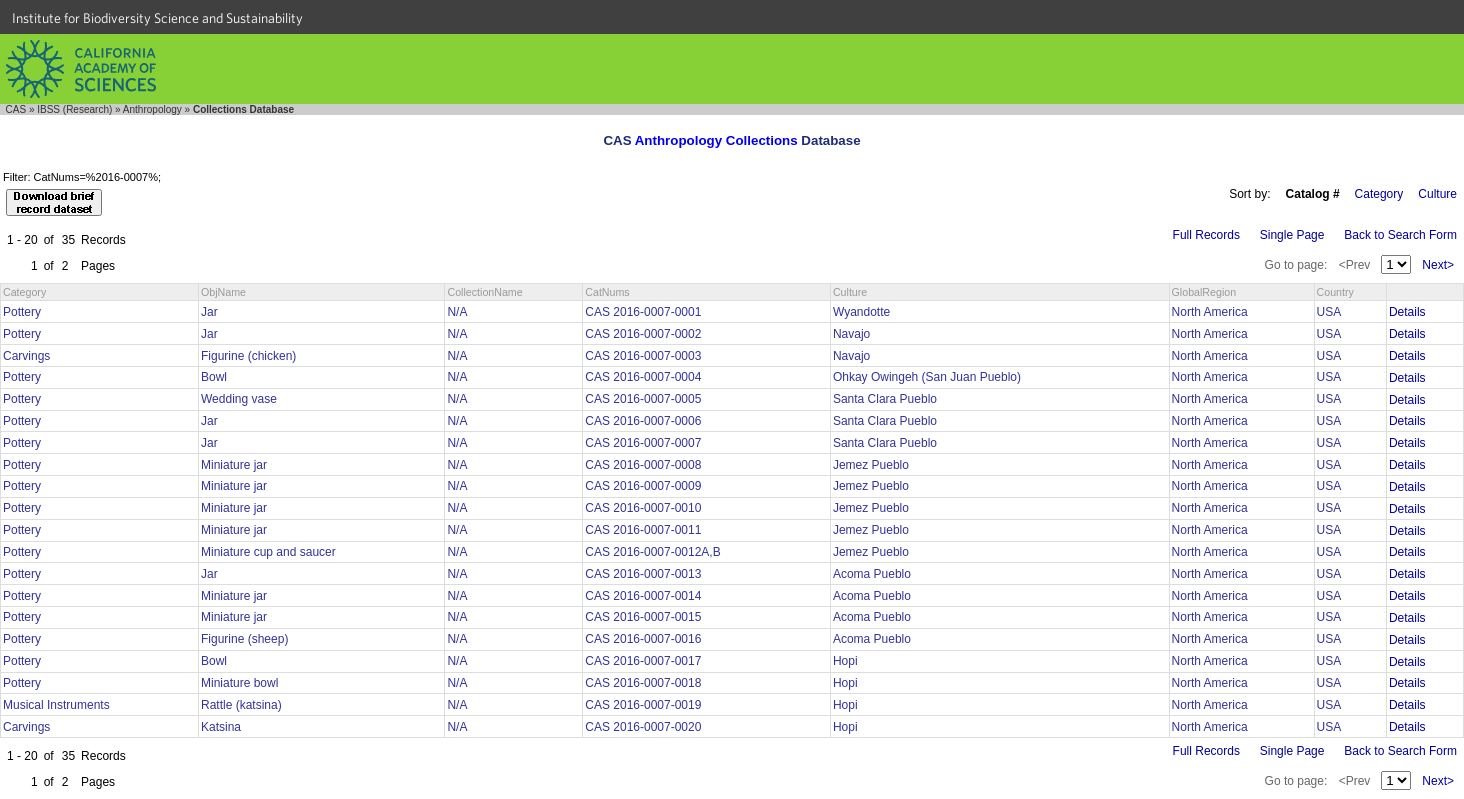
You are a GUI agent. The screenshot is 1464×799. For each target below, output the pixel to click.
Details (1407, 312)
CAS (16, 109)
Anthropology (152, 109)
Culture (1437, 194)
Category (1379, 194)
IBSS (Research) (74, 109)
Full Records (1206, 235)
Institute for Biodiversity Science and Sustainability (157, 18)
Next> (1438, 265)
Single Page (1292, 235)
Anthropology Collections (716, 140)
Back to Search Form (1400, 235)
